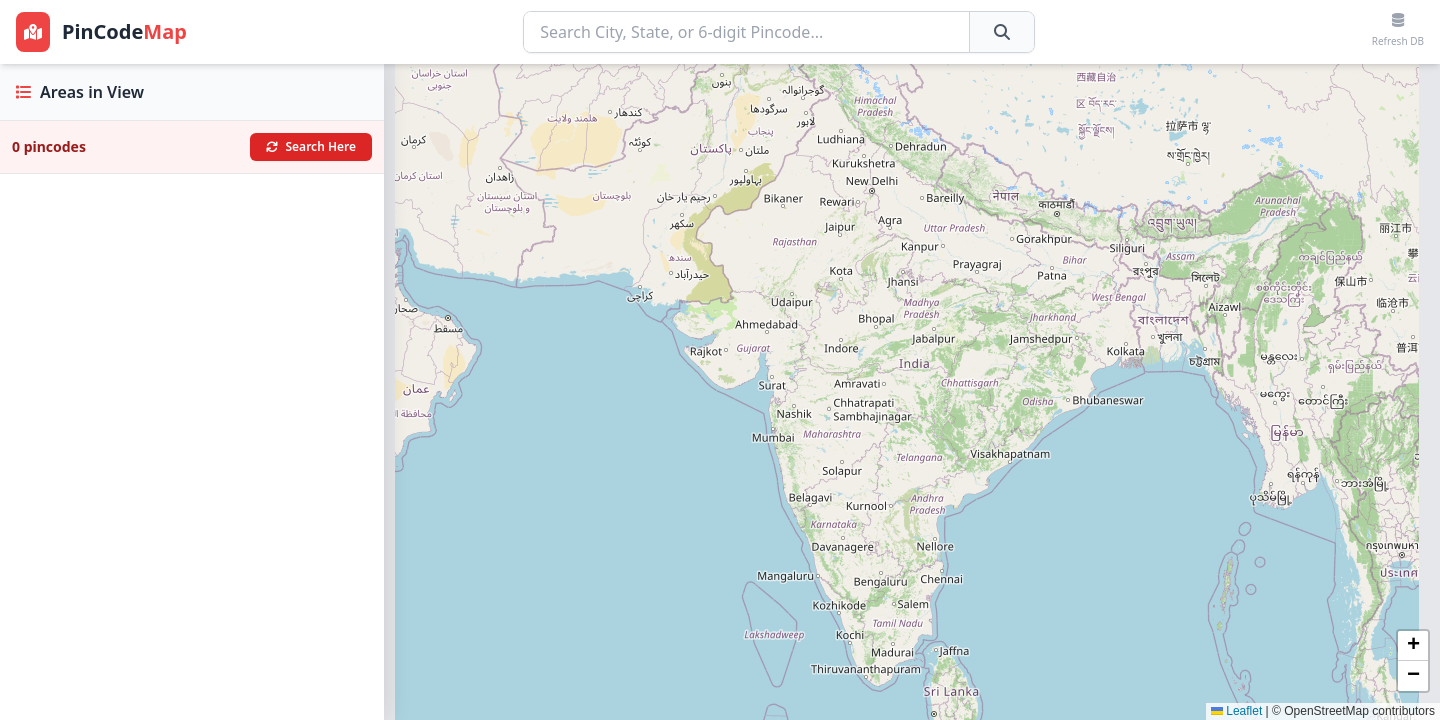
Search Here (311, 146)
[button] (1413, 646)
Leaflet (1236, 711)
